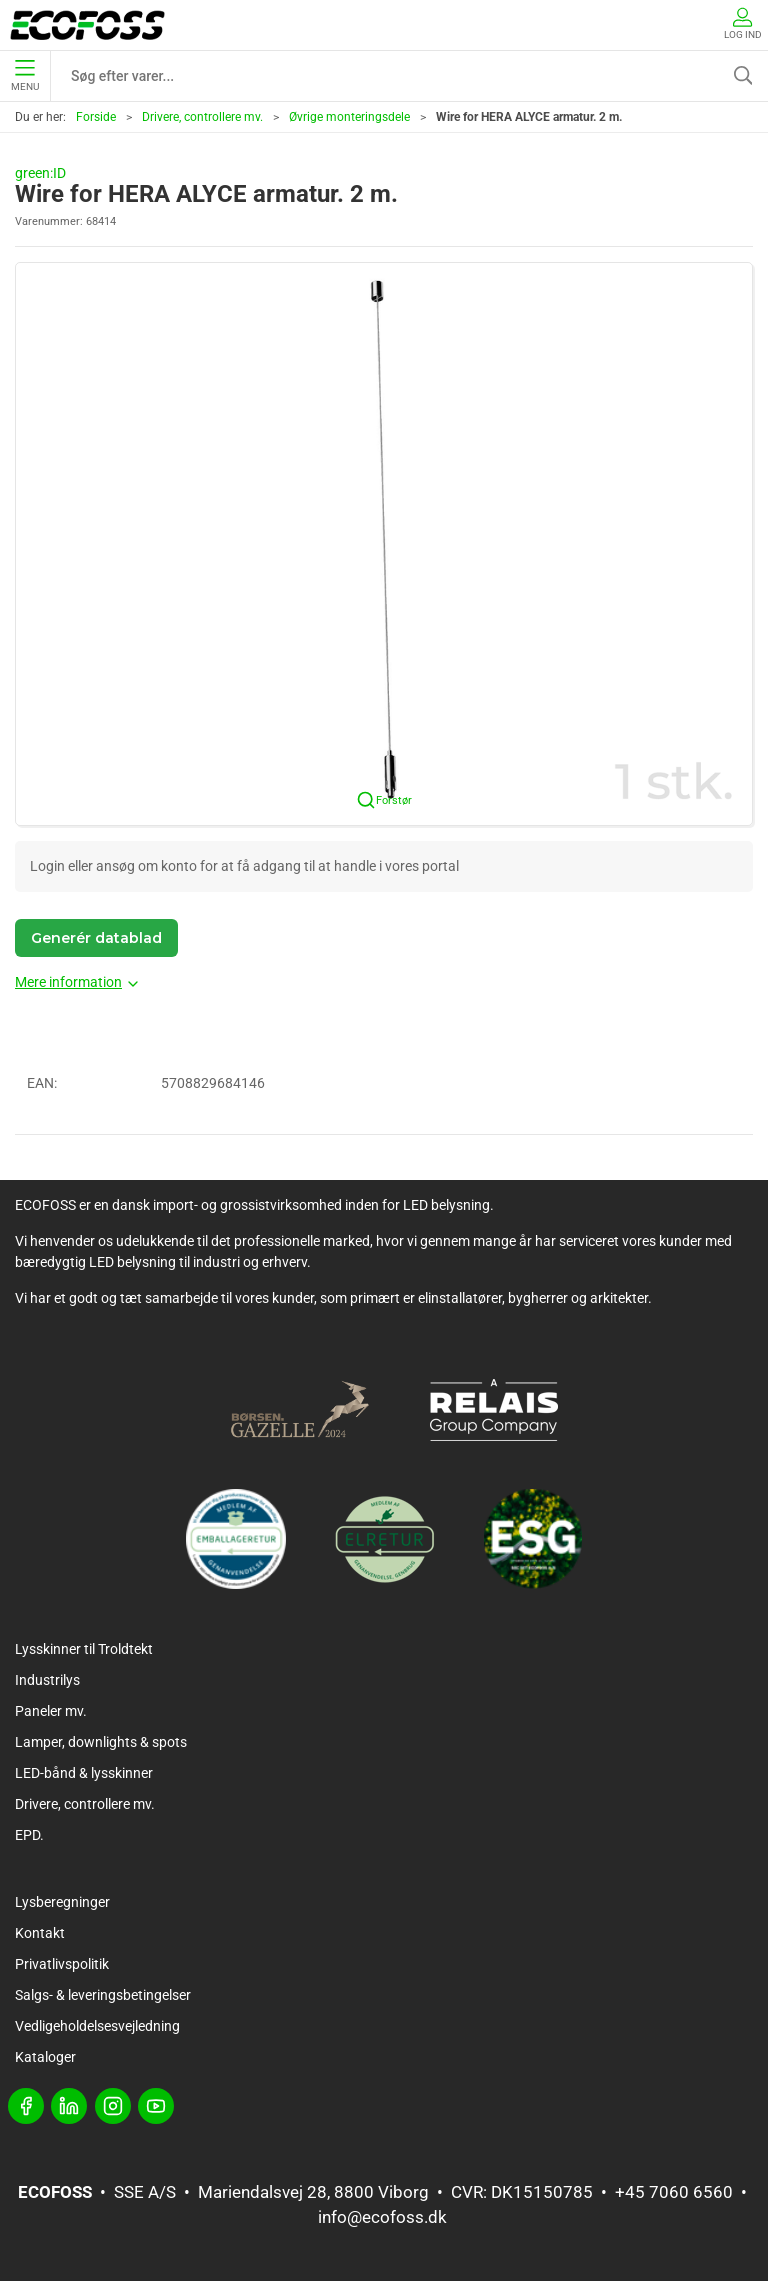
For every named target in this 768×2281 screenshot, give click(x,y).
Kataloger (45, 2057)
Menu (25, 76)
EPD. (29, 1835)
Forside (96, 117)
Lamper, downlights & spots (101, 1742)
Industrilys (47, 1680)
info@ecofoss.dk (382, 2217)
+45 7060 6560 (674, 2192)
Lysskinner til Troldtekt (84, 1649)
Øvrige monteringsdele (349, 117)
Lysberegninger (62, 1902)
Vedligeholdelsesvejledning (97, 2026)
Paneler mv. (51, 1711)
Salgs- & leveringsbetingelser (103, 1995)
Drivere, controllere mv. (202, 117)
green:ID (40, 173)
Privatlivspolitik (62, 1964)
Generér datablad (96, 938)
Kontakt (40, 1933)
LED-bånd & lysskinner (84, 1773)
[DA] (87, 25)
